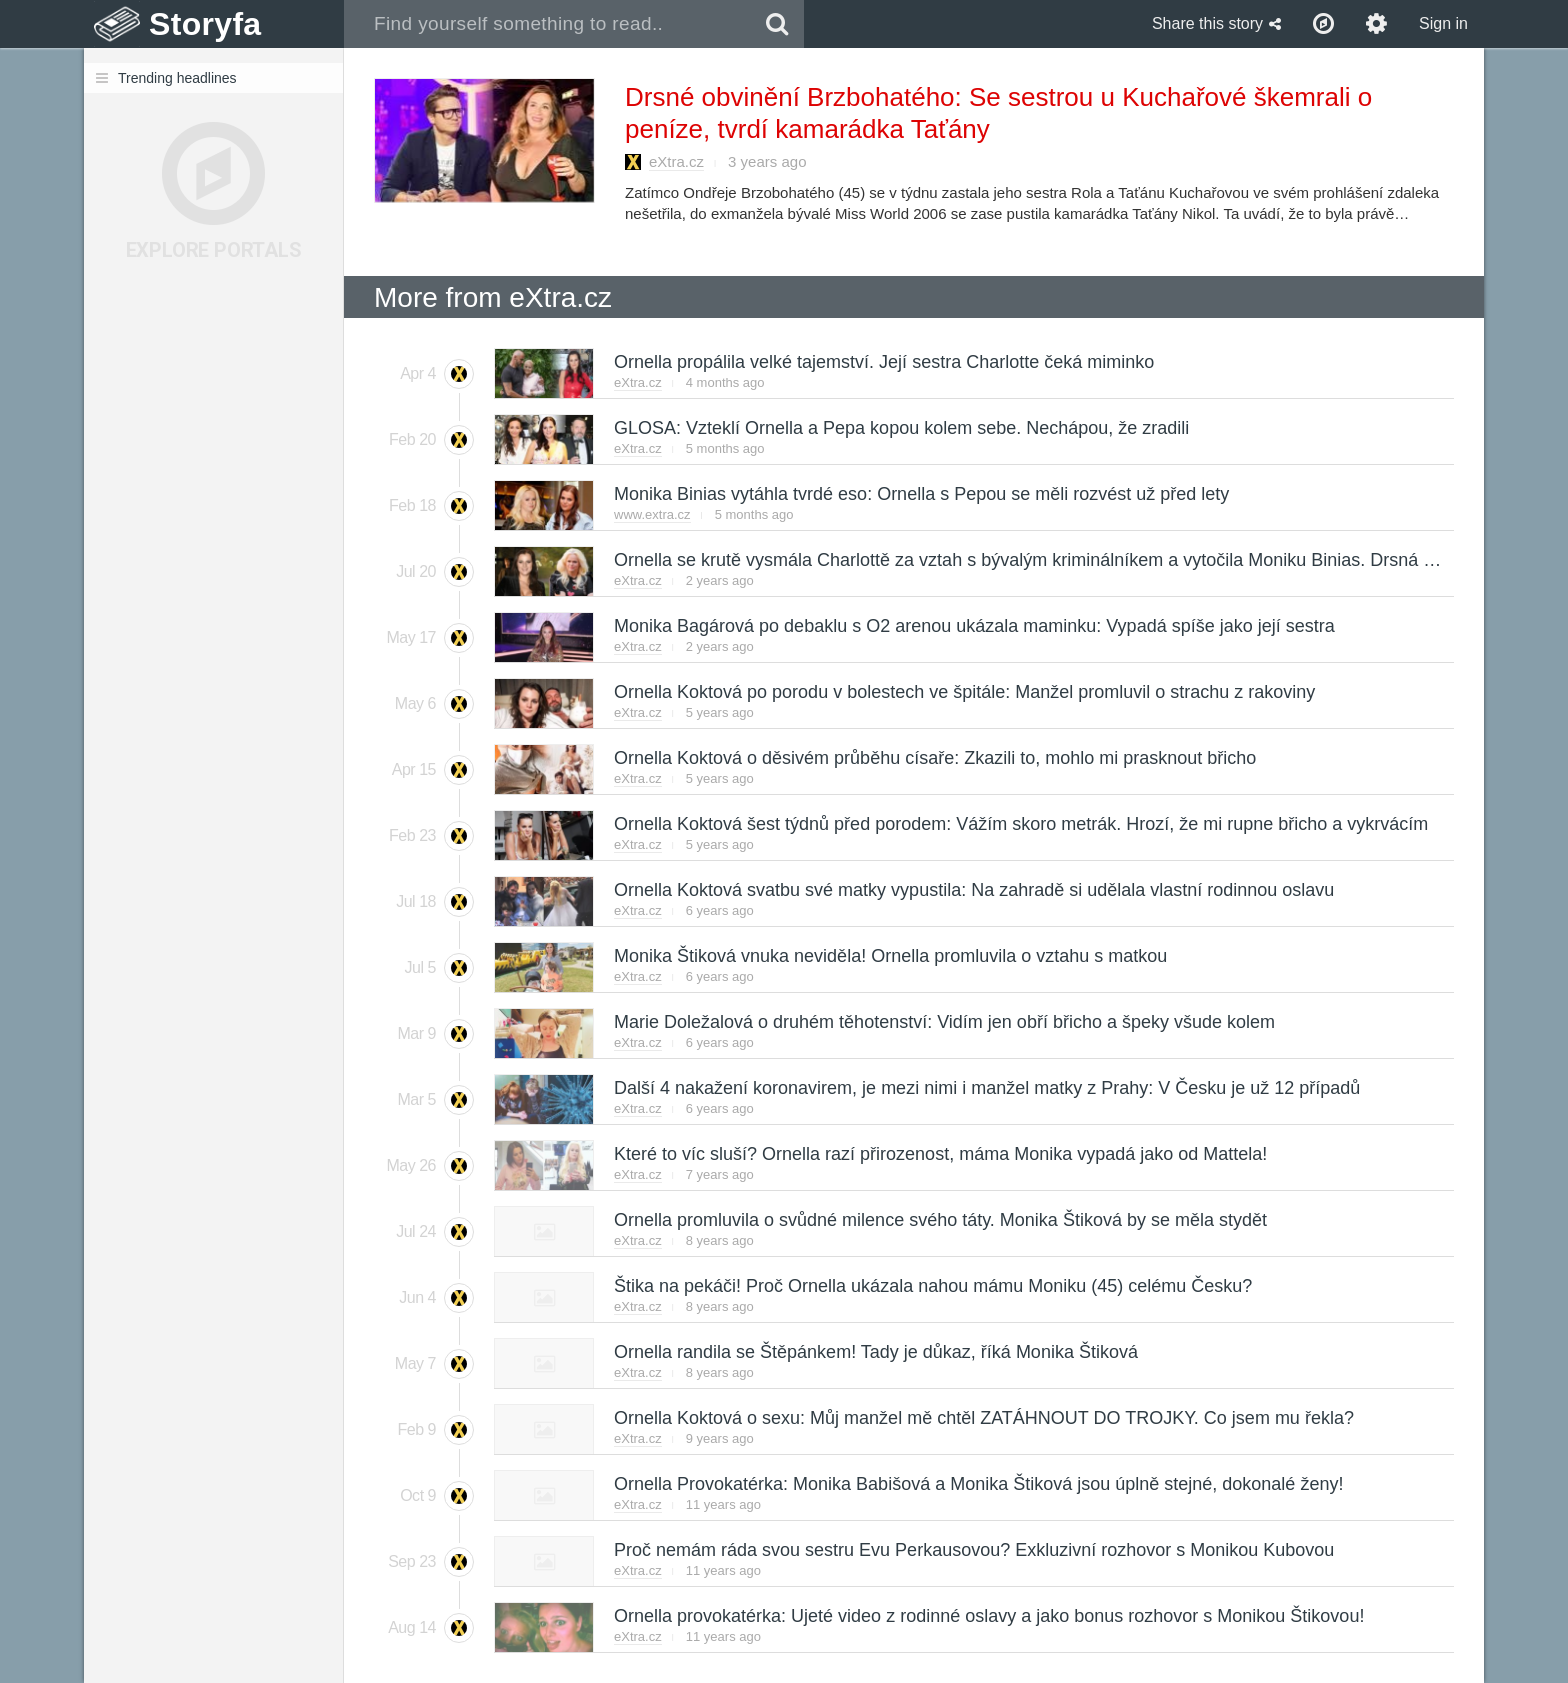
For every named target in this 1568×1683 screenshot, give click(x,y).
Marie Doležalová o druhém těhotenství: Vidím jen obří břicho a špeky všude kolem (943, 1022)
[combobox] (547, 24)
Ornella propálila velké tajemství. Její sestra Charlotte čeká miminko (883, 362)
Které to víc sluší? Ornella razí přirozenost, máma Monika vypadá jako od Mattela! (939, 1154)
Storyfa (205, 24)
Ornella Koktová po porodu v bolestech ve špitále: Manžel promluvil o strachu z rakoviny (963, 692)
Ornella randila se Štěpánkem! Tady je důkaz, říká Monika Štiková (875, 1352)
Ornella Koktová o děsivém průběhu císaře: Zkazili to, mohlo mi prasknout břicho (934, 758)
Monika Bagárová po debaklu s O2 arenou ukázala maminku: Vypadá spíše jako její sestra (973, 626)
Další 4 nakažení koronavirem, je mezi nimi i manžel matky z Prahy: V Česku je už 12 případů (986, 1088)
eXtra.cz (676, 161)
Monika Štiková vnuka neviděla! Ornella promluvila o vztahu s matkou (889, 956)
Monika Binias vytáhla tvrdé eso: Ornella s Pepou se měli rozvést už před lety (920, 494)
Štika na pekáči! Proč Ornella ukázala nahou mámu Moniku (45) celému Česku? (932, 1286)
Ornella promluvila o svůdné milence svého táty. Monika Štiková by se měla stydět (939, 1220)
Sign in (1443, 23)
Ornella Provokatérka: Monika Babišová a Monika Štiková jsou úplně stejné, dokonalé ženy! (977, 1484)
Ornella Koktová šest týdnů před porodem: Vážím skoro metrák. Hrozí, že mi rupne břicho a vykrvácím (1020, 824)
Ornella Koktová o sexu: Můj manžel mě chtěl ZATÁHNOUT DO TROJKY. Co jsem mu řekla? (983, 1418)
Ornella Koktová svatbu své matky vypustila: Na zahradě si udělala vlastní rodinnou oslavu (973, 890)
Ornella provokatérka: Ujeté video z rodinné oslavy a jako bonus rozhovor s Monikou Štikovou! (988, 1616)
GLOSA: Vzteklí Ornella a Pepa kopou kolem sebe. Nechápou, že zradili (900, 428)
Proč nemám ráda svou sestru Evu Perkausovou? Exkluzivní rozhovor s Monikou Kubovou (973, 1550)
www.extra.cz (652, 514)
